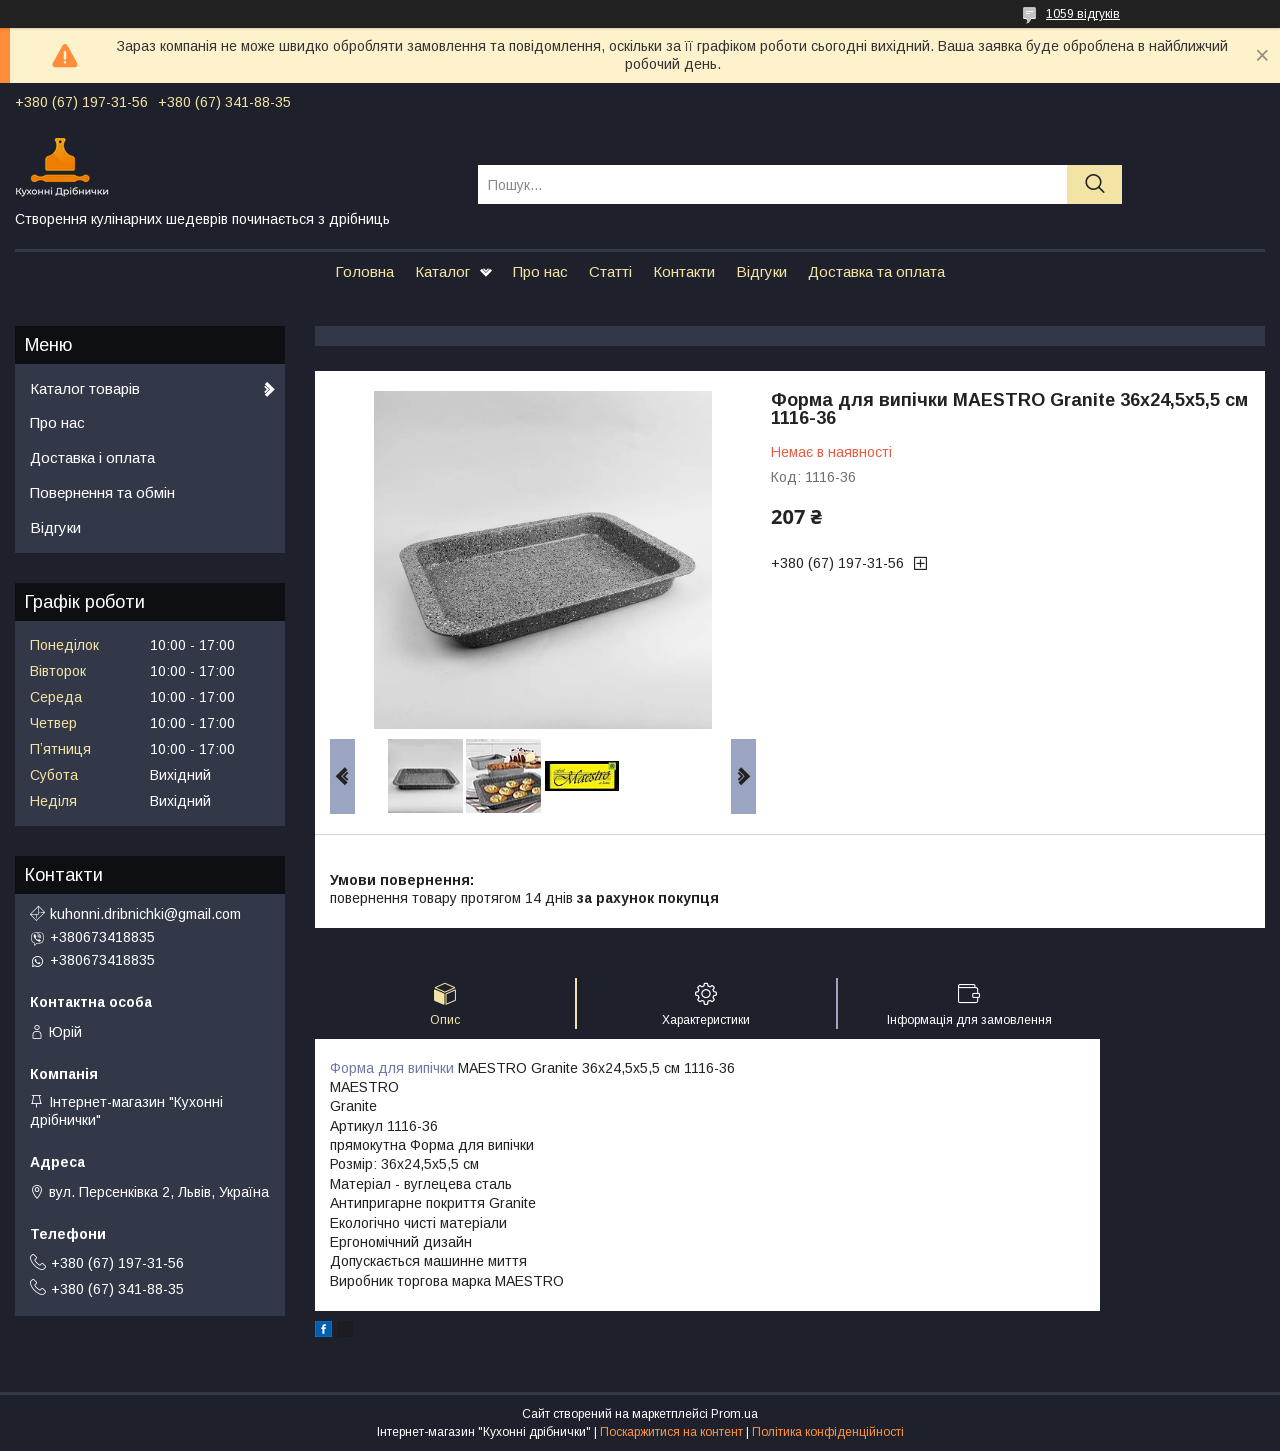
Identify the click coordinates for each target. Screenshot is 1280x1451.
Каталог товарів (85, 388)
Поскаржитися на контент (671, 1432)
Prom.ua (734, 1414)
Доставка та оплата (876, 271)
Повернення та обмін (102, 492)
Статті (610, 271)
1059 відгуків (1083, 14)
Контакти (684, 271)
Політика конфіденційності (828, 1432)
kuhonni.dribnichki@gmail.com (145, 914)
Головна (364, 271)
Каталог (442, 271)
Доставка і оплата (92, 457)
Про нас (540, 271)
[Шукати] (1094, 184)
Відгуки (761, 271)
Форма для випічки (392, 1068)
